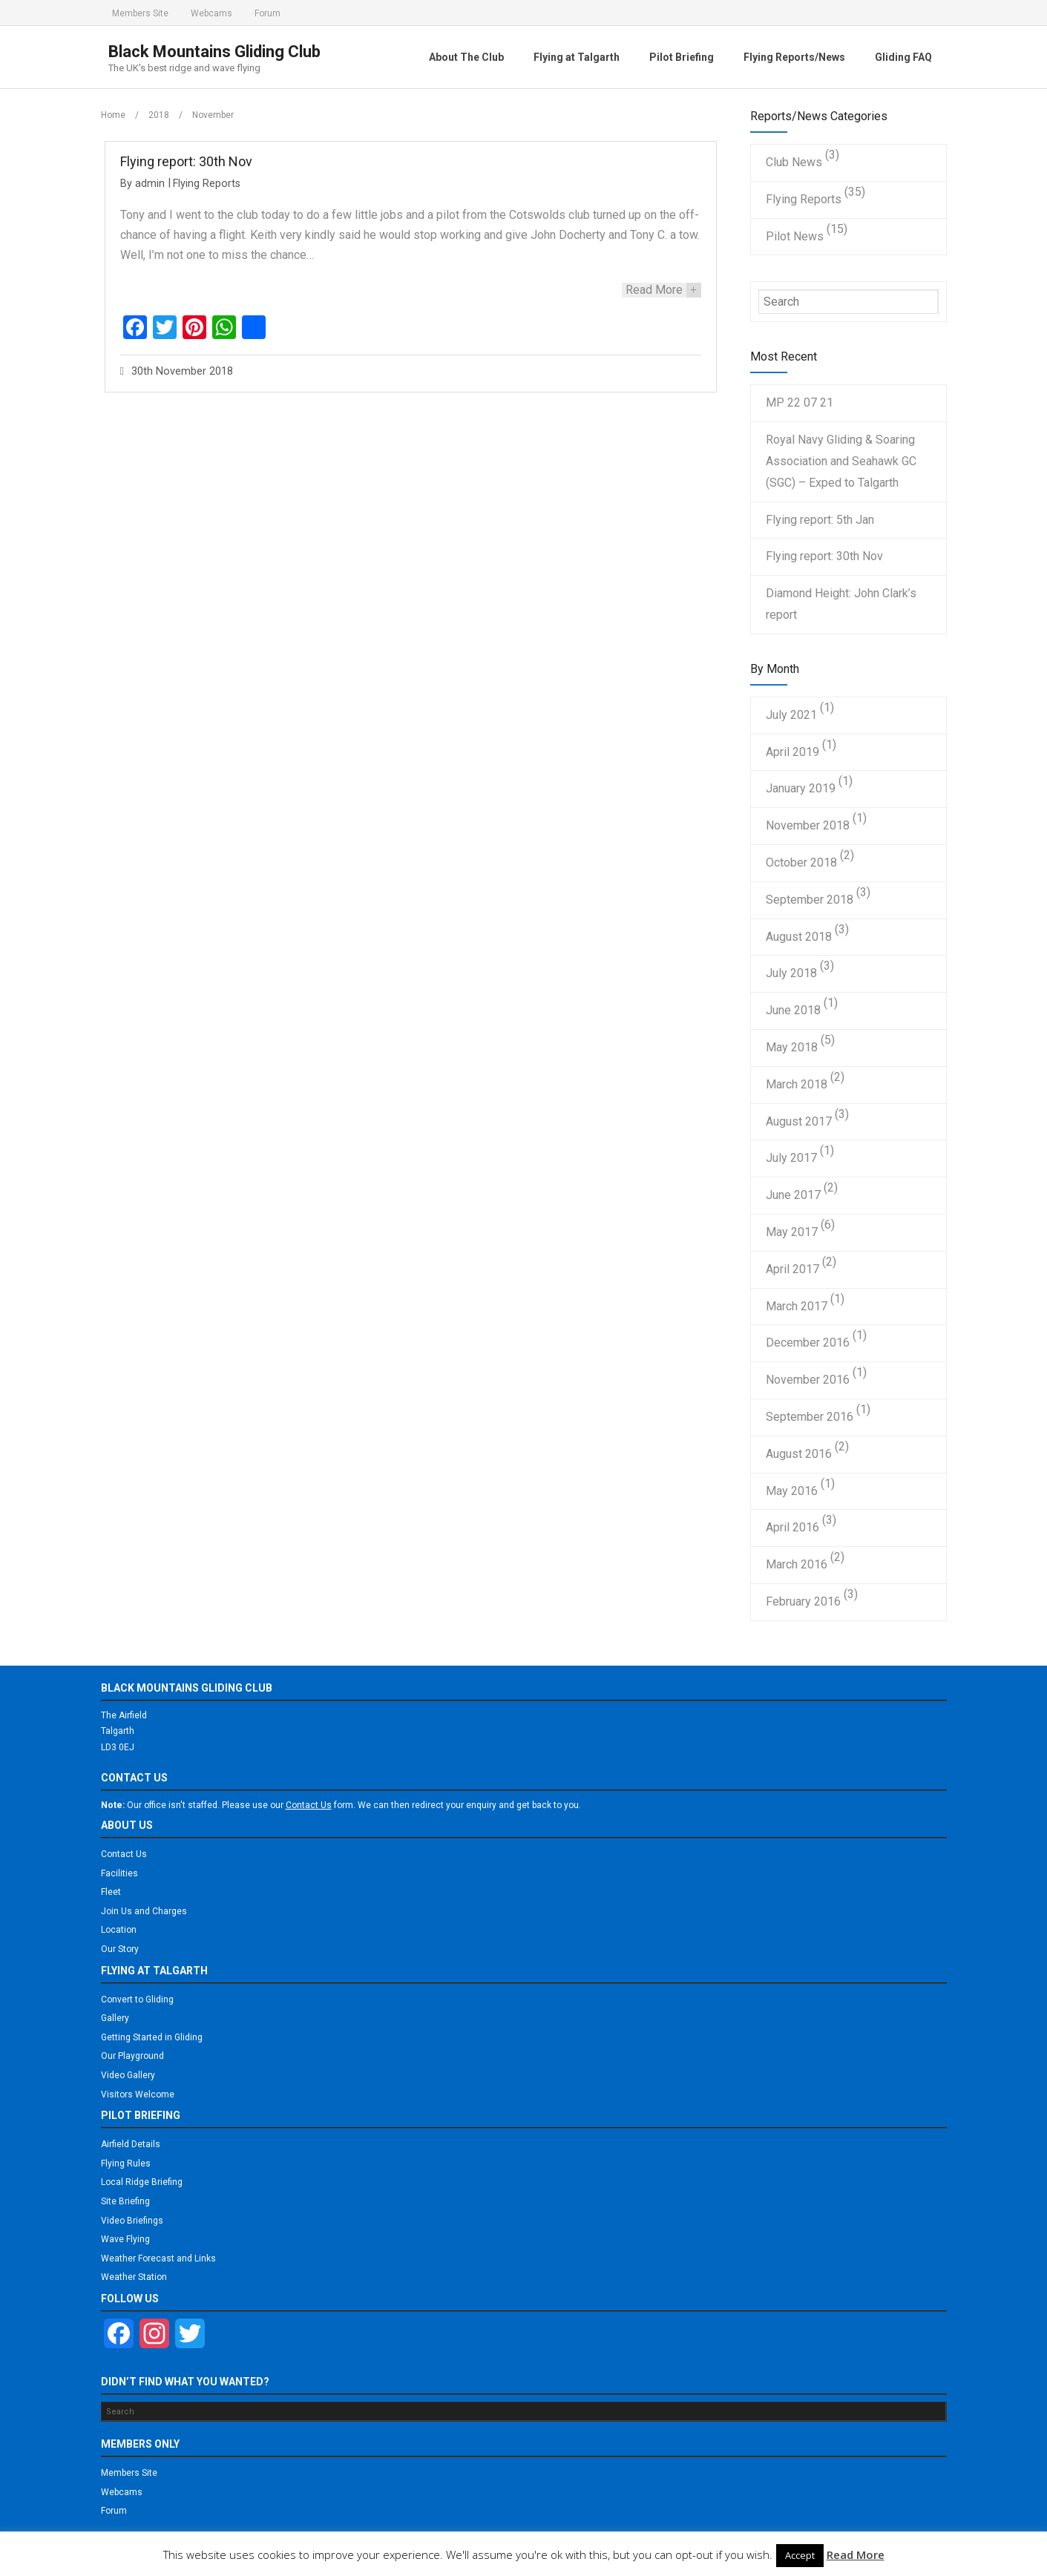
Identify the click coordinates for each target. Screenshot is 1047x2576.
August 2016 (799, 1454)
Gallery (115, 2018)
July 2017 (791, 1158)
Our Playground (132, 2056)
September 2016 (809, 1417)
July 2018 (791, 973)
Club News (794, 162)
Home (113, 115)
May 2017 (792, 1232)
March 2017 (796, 1306)
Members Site (140, 13)
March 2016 (796, 1564)
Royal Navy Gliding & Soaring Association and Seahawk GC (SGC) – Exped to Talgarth (841, 461)
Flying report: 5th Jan (820, 520)
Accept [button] (800, 2555)
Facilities (119, 1873)
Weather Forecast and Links (158, 2258)
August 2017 (799, 1121)
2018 (158, 115)
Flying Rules (126, 2163)
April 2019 (792, 752)
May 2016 (792, 1491)
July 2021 (791, 715)
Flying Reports (206, 183)
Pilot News (795, 236)
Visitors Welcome (137, 2094)
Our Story (120, 1949)
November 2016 (808, 1380)
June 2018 (793, 1010)
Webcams (211, 13)
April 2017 (792, 1269)
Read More (855, 2554)
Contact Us (124, 1854)
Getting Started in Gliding (152, 2037)
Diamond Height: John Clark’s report (841, 604)
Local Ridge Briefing (142, 2182)
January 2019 (801, 788)
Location (119, 1930)
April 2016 (792, 1527)
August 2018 (799, 937)
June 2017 (793, 1195)
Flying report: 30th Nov (186, 161)
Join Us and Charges (144, 1911)
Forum (267, 13)
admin (150, 183)
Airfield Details (130, 2144)
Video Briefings (132, 2220)
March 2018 (796, 1084)
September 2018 (809, 900)
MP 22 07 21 (799, 402)
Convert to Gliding (137, 1999)
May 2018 (792, 1047)
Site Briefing (125, 2201)
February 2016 (803, 1601)
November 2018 (808, 825)
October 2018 (801, 862)
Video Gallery (128, 2075)
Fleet (111, 1892)
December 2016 (808, 1342)
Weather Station (134, 2277)
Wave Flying (125, 2239)
